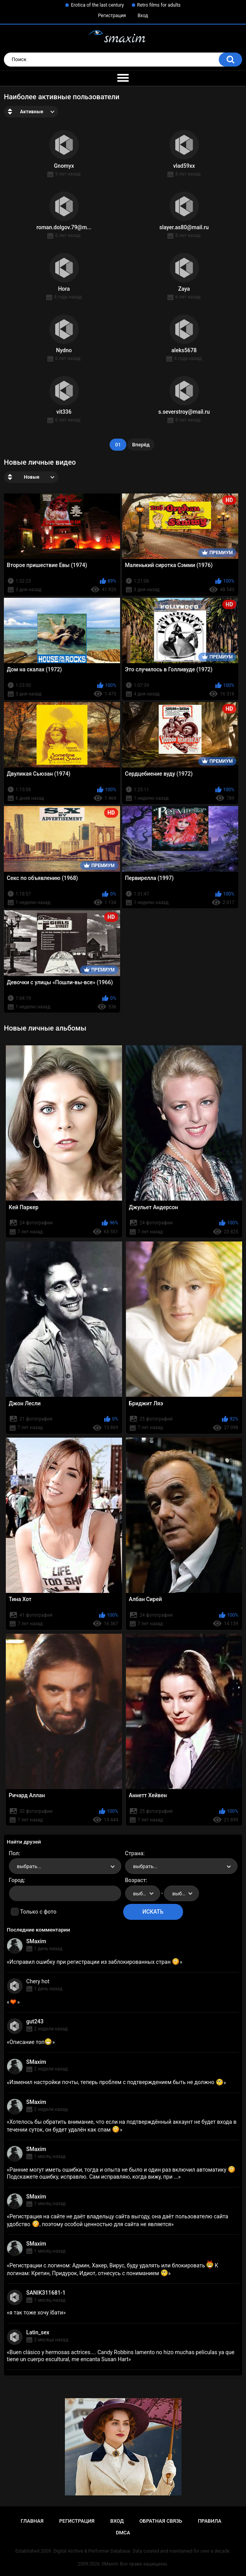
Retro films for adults (159, 5)
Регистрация (112, 15)
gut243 (35, 2021)
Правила (210, 2521)
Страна (134, 1853)
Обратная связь (161, 2521)
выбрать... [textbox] (29, 1866)
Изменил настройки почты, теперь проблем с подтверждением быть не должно (116, 2082)
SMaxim (36, 1941)
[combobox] (65, 1866)
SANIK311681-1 (46, 2293)
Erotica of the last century (97, 5)
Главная (32, 2521)
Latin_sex (37, 2332)
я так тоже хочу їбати (36, 2312)
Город (16, 1880)
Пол (14, 1853)
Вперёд (141, 445)
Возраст (135, 1880)
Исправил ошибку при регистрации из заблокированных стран (94, 1962)
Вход (143, 15)
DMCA (123, 2533)
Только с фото (38, 1912)
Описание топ (30, 2042)
